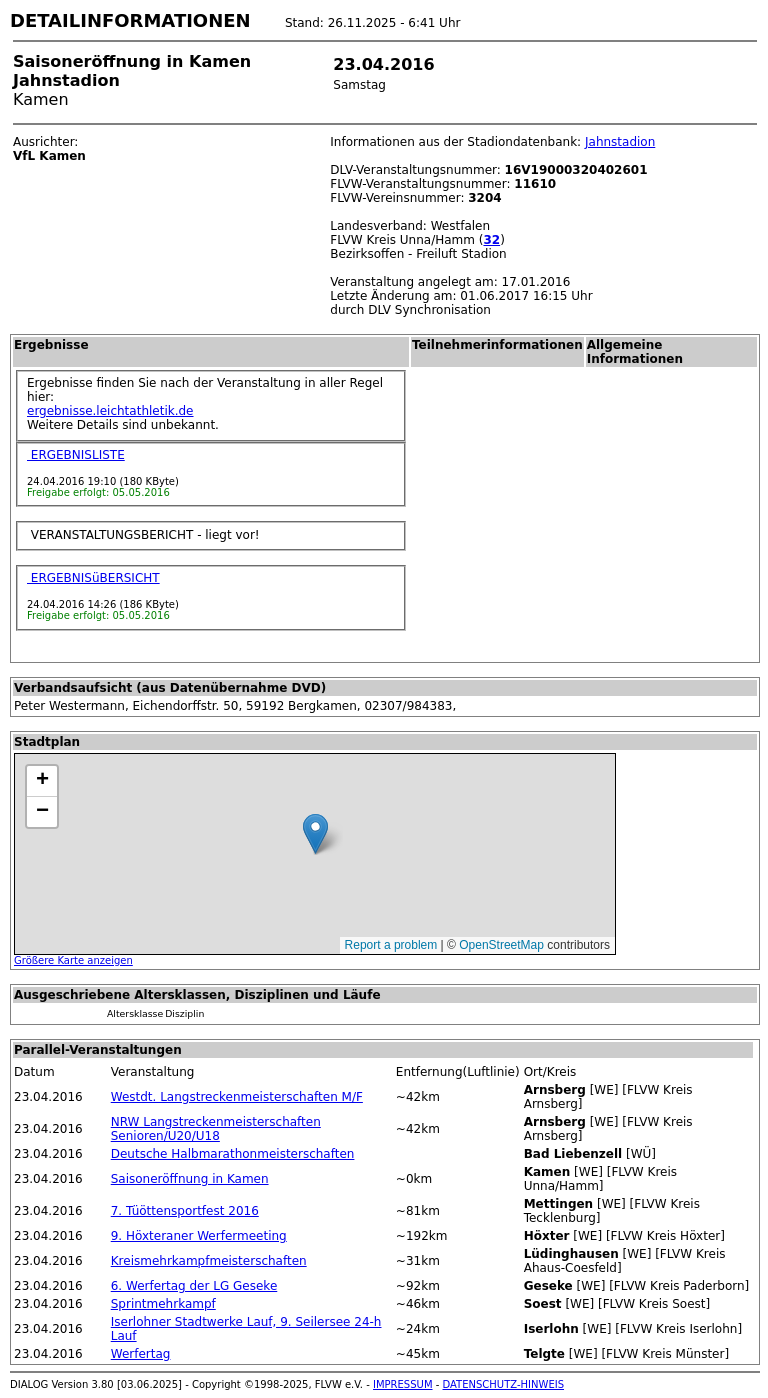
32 (491, 240)
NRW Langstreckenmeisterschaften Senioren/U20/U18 (216, 1129)
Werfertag (141, 1354)
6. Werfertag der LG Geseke (194, 1286)
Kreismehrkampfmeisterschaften (209, 1261)
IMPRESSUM (403, 1384)
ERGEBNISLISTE (76, 455)
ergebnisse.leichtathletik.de (110, 411)
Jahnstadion (620, 142)
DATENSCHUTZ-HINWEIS (504, 1384)
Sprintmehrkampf (163, 1304)
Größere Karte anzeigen (73, 960)
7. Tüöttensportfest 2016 (185, 1211)
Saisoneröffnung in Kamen (190, 1179)
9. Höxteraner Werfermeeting (199, 1236)
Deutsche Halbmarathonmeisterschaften (233, 1154)
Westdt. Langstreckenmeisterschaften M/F (237, 1097)
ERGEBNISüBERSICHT (93, 578)
